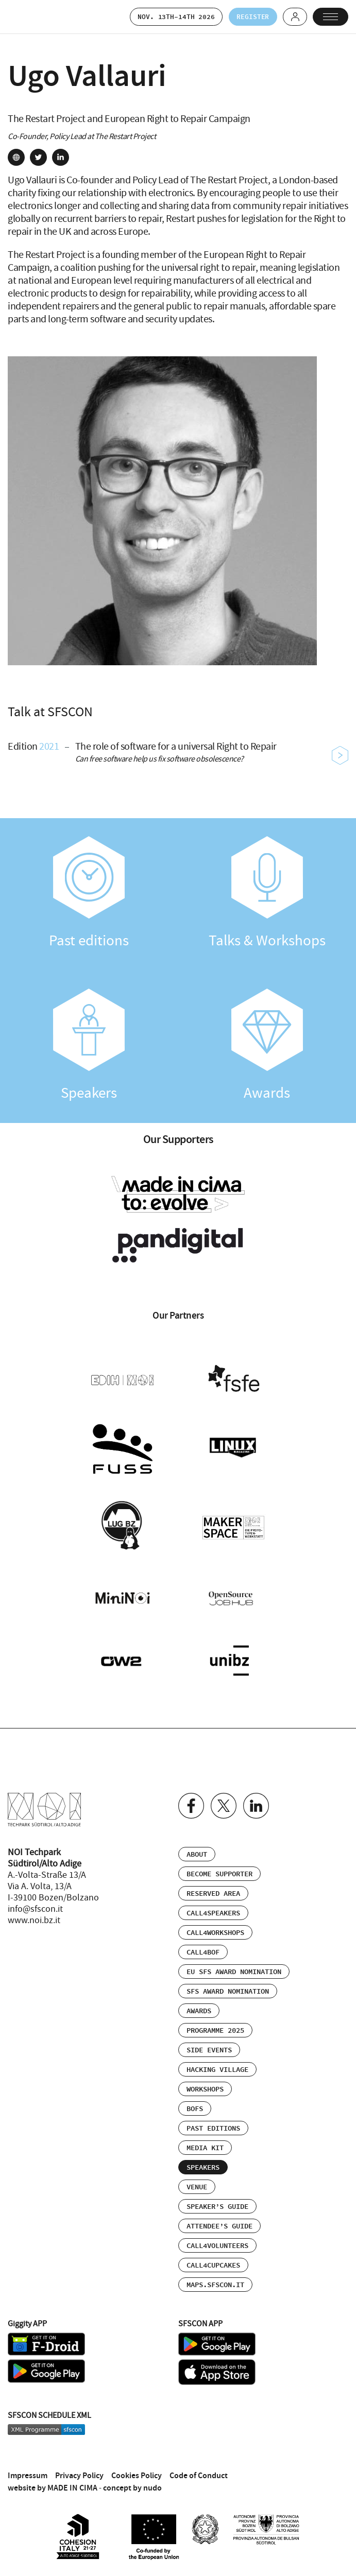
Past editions (89, 893)
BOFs (195, 2105)
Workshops (205, 2086)
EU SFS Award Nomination (234, 1968)
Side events (209, 2047)
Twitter (223, 1802)
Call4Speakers (213, 1910)
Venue (197, 2184)
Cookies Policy (136, 2471)
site (16, 157)
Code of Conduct (198, 2471)
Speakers (89, 1046)
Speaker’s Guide (217, 2203)
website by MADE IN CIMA (52, 2483)
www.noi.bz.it (34, 1917)
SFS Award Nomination (228, 1988)
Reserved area (213, 1890)
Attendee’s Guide (219, 2223)
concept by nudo (132, 2483)
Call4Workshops (215, 1929)
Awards (267, 1046)
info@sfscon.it (35, 1905)
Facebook (191, 1802)
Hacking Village (217, 2066)
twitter (38, 157)
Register (249, 17)
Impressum (27, 2471)
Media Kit (205, 2144)
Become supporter (219, 1870)
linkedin (60, 157)
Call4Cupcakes (213, 2262)
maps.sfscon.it (215, 2281)
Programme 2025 (215, 2027)
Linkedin (256, 1802)
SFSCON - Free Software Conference (33, 17)
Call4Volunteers (217, 2242)
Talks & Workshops (267, 893)
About (197, 1851)
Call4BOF (203, 1949)
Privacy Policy (79, 2471)
